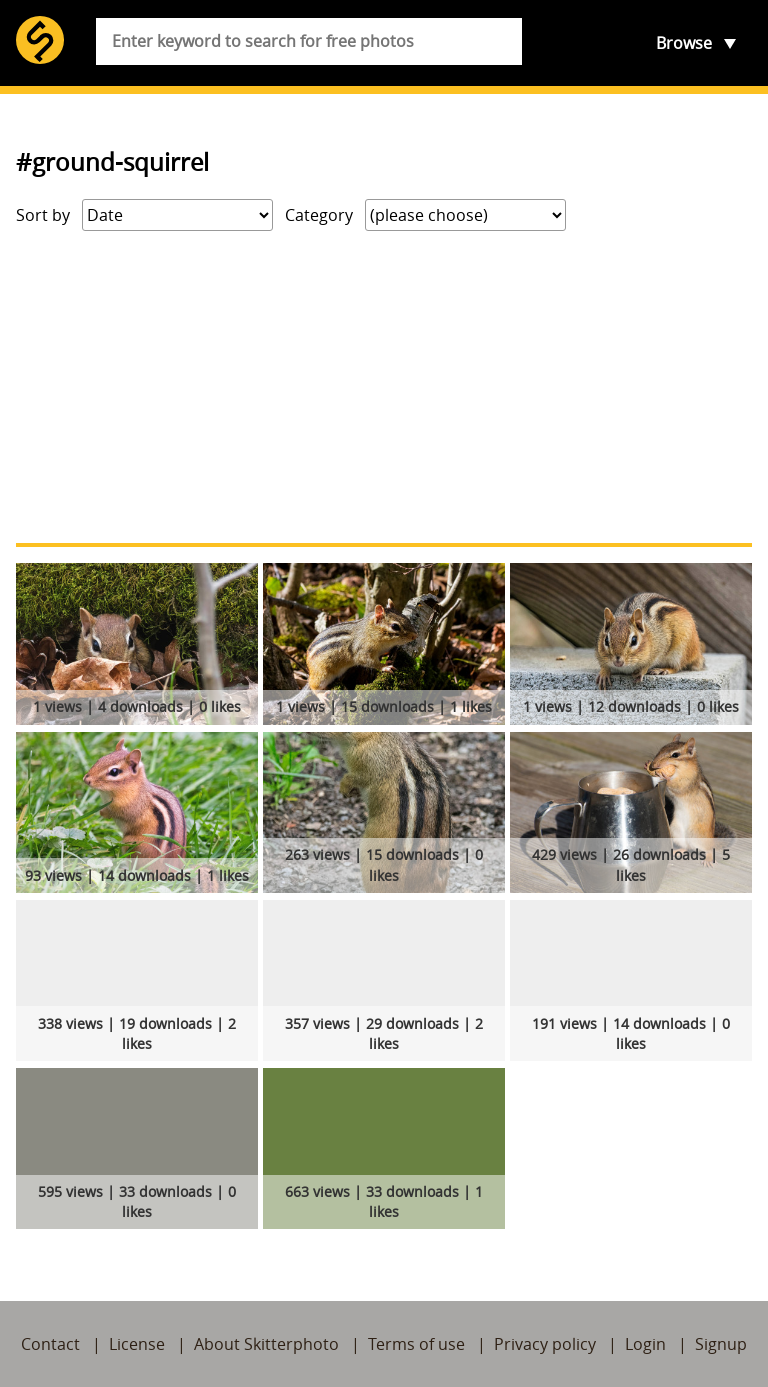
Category (319, 215)
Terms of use (416, 1344)
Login (645, 1344)
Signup (721, 1344)
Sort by (43, 215)
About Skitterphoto (266, 1344)
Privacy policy (545, 1344)
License (137, 1344)
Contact (50, 1344)
